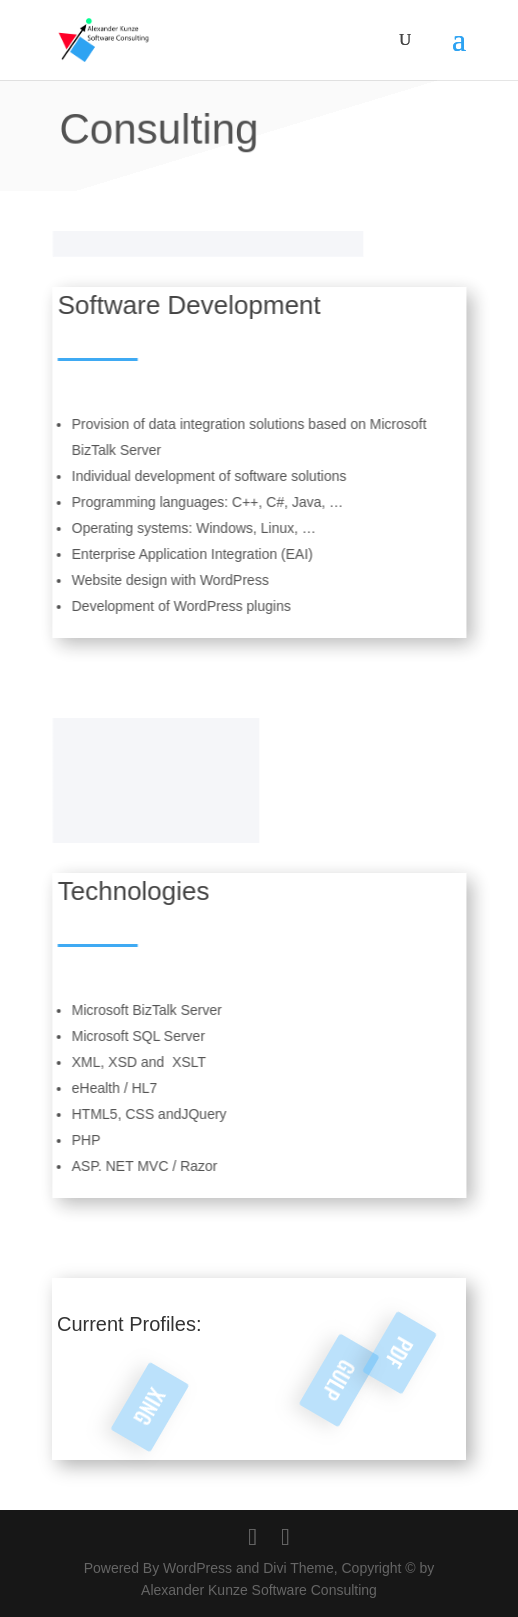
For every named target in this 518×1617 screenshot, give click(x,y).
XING (150, 1407)
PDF (418, 1369)
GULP (322, 1366)
